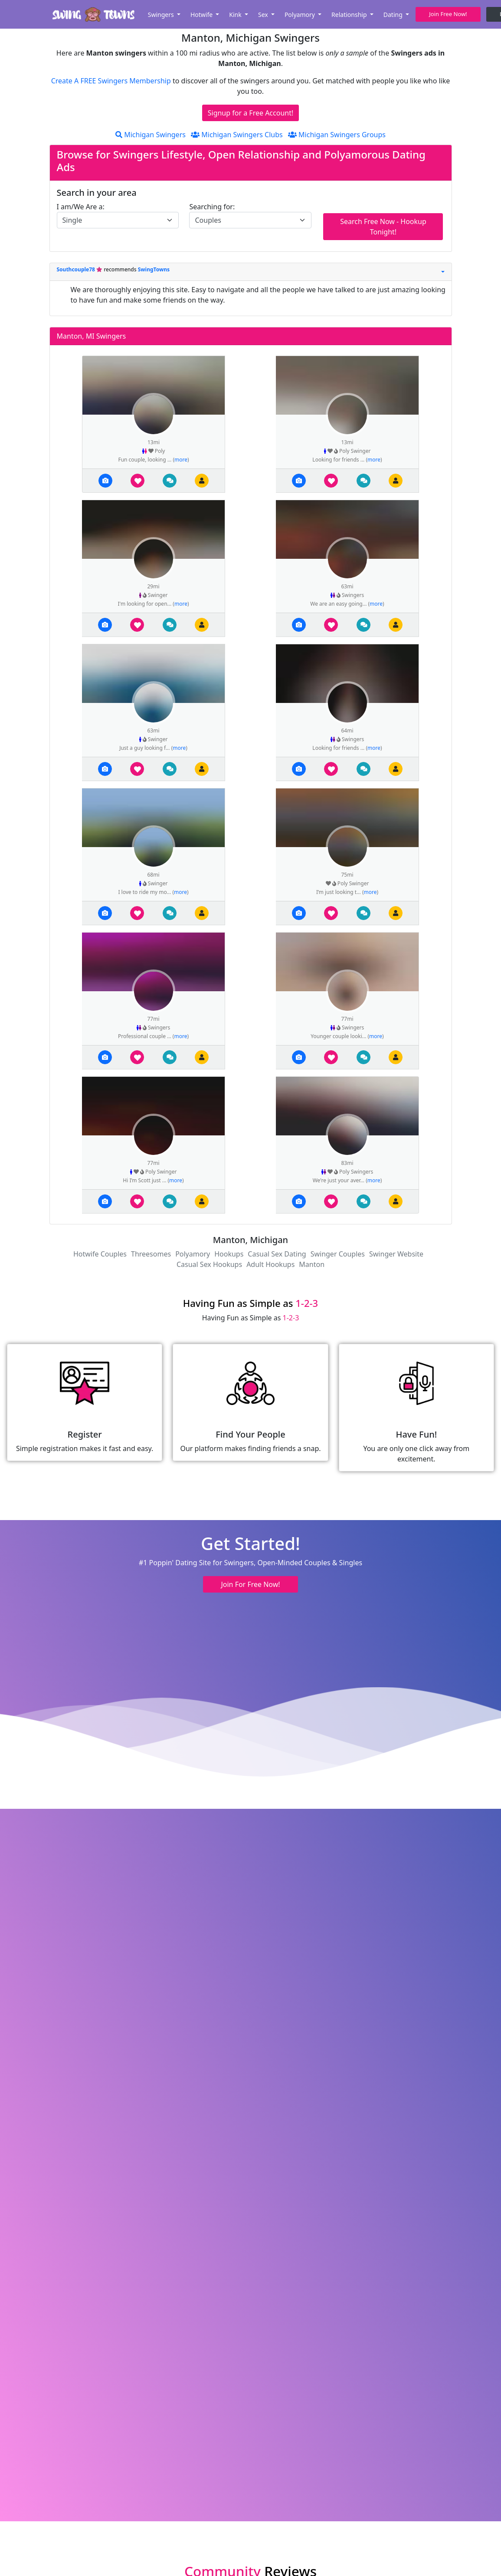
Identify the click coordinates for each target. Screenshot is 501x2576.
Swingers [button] (162, 14)
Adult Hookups (270, 1264)
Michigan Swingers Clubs (237, 134)
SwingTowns (154, 269)
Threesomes (151, 1254)
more (180, 459)
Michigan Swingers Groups (337, 134)
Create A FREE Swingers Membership (112, 81)
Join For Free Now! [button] (250, 1584)
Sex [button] (263, 14)
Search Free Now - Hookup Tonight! (383, 227)
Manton (311, 1264)
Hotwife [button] (202, 14)
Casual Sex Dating (277, 1254)
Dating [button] (393, 14)
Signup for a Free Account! (251, 113)
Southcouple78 (77, 269)
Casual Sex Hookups (209, 1264)
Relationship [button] (349, 14)
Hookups (228, 1254)
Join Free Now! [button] (448, 14)
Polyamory (192, 1254)
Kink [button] (236, 14)
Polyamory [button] (301, 14)
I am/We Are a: (81, 206)
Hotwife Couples (100, 1254)
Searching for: (212, 206)
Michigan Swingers (150, 134)
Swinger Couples (338, 1254)
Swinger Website (396, 1254)
